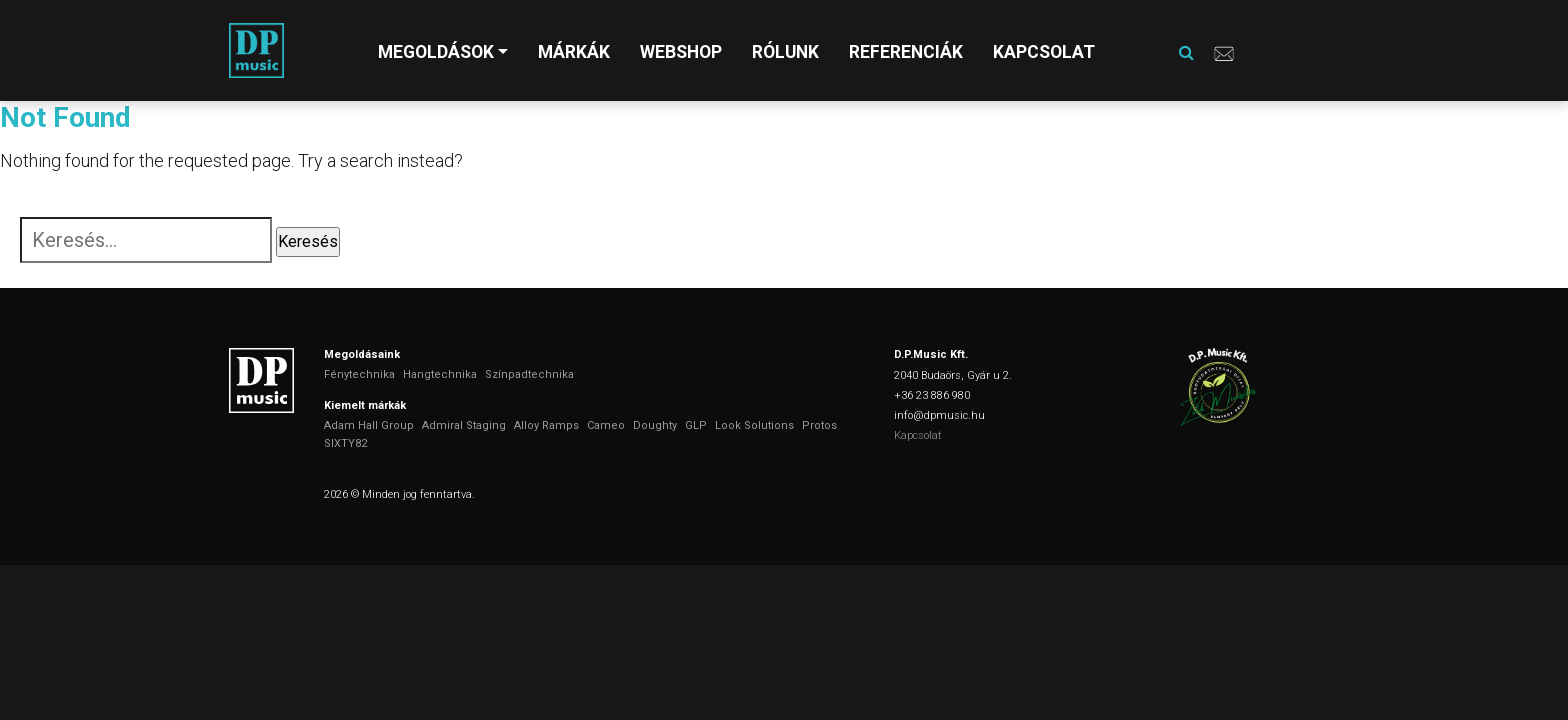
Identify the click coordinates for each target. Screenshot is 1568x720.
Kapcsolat (1044, 52)
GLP (696, 425)
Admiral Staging (464, 425)
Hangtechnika (440, 374)
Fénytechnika (359, 374)
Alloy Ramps (546, 425)
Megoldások (436, 52)
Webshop (681, 52)
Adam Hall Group (369, 425)
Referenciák (906, 52)
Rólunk (785, 52)
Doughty (655, 425)
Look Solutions (754, 425)
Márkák (574, 52)
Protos (819, 425)
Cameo (606, 425)
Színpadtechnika (529, 374)
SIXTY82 (345, 443)
